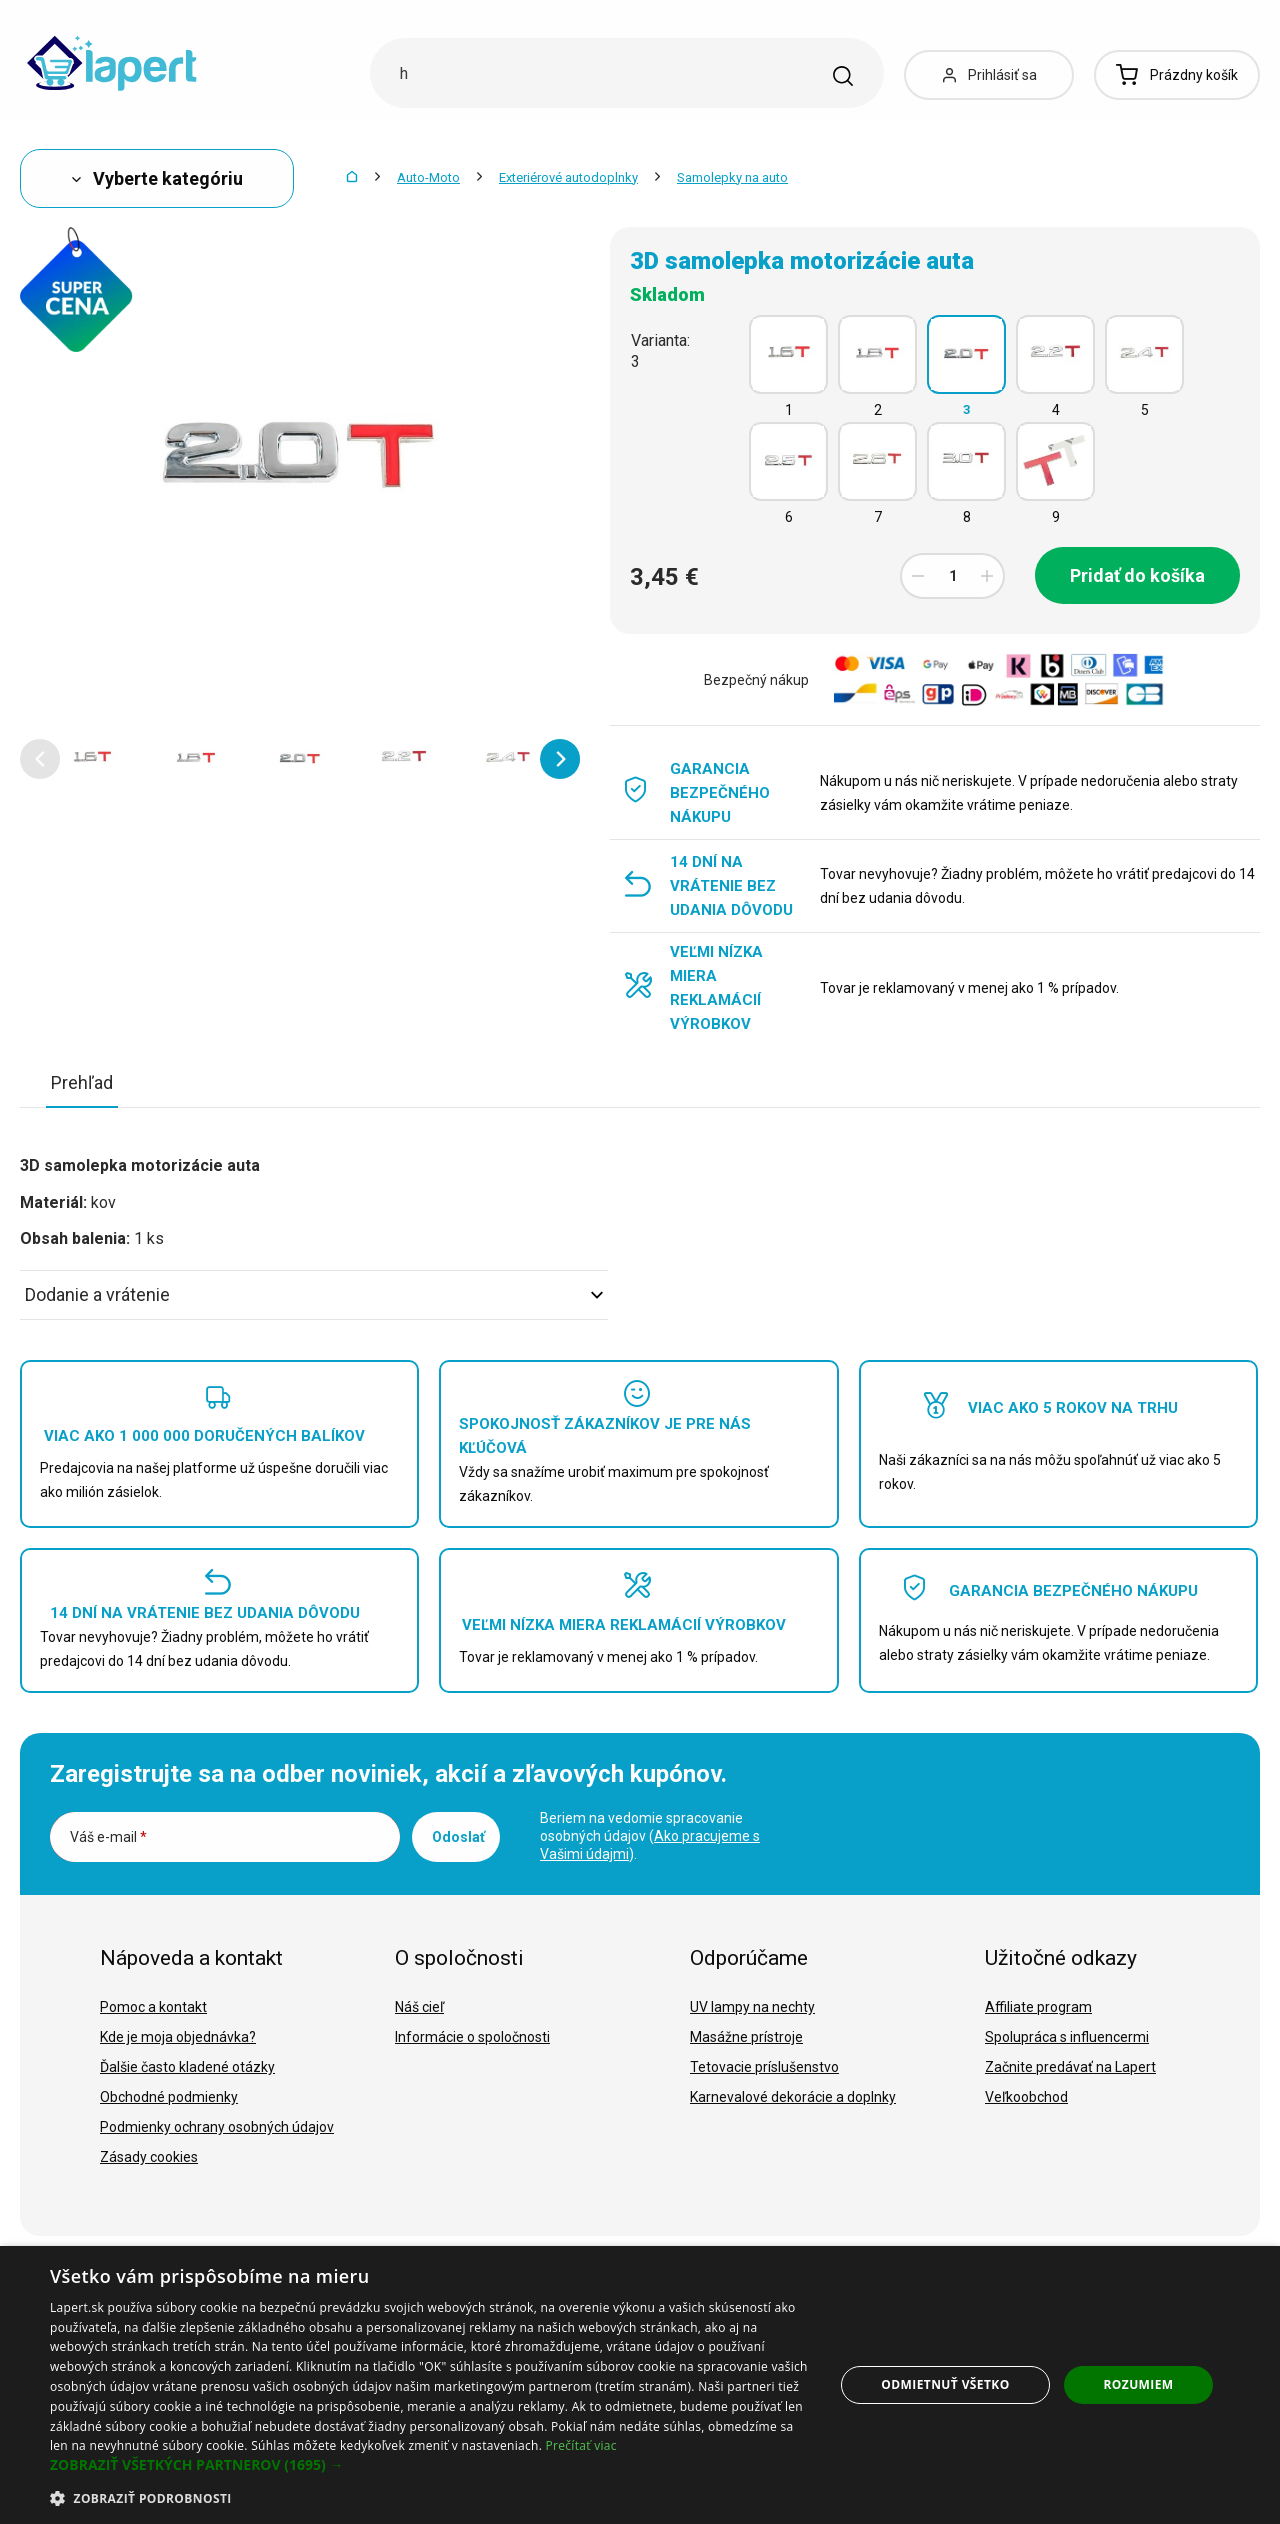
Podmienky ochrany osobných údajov (217, 2127)
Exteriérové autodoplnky (568, 177)
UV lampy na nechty (752, 2007)
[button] (40, 759)
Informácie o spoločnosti (472, 2037)
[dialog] (640, 2385)
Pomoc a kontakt (153, 2007)
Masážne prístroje (746, 2037)
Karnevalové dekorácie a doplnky (793, 2097)
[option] (92, 759)
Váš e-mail (108, 1837)
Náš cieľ (419, 2007)
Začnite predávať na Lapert (1070, 2067)
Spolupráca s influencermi (1067, 2037)
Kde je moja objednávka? (178, 2037)
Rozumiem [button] (1139, 2384)
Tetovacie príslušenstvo (764, 2067)
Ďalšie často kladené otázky (187, 2067)
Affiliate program (1038, 2007)
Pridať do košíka (1137, 575)
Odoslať (458, 1837)
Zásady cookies (149, 2157)
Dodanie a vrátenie (314, 1294)
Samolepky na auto (732, 177)
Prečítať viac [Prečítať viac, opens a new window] (581, 2445)
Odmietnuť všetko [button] (945, 2384)
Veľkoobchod (1026, 2097)
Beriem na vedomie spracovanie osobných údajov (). (650, 1836)
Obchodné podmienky (169, 2097)
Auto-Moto (428, 177)
